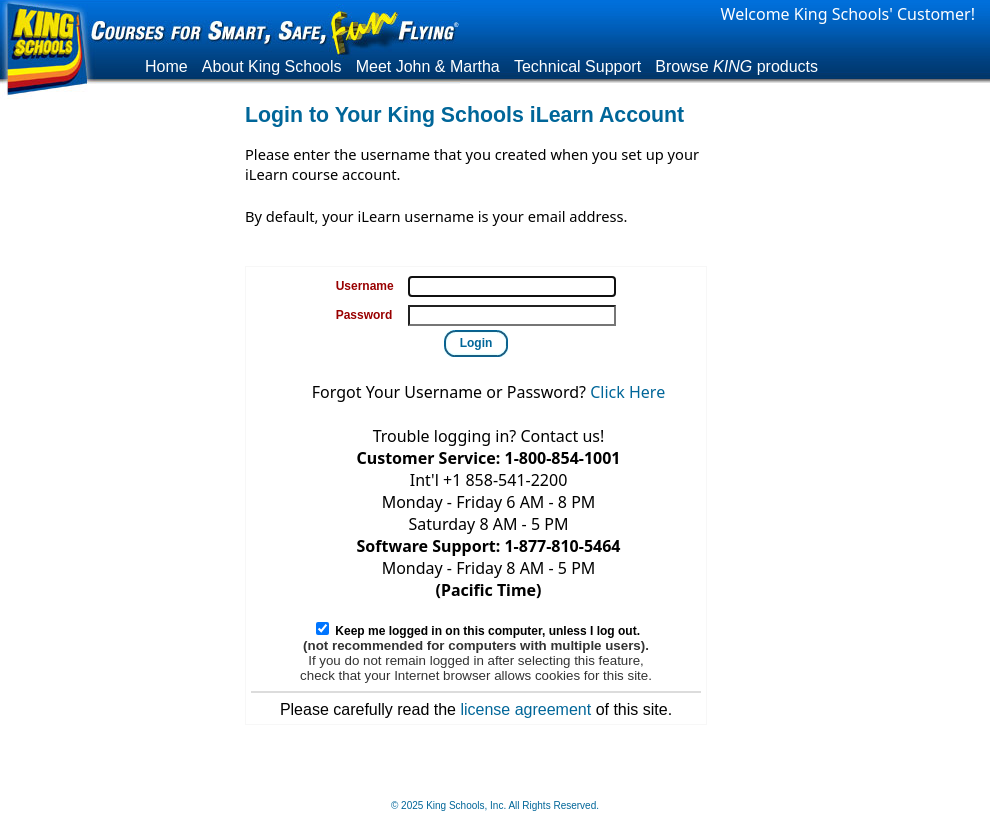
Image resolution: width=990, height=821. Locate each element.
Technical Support (577, 66)
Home (166, 66)
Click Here (627, 392)
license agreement (525, 709)
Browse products (736, 66)
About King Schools (272, 66)
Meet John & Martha (428, 66)
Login (476, 343)
